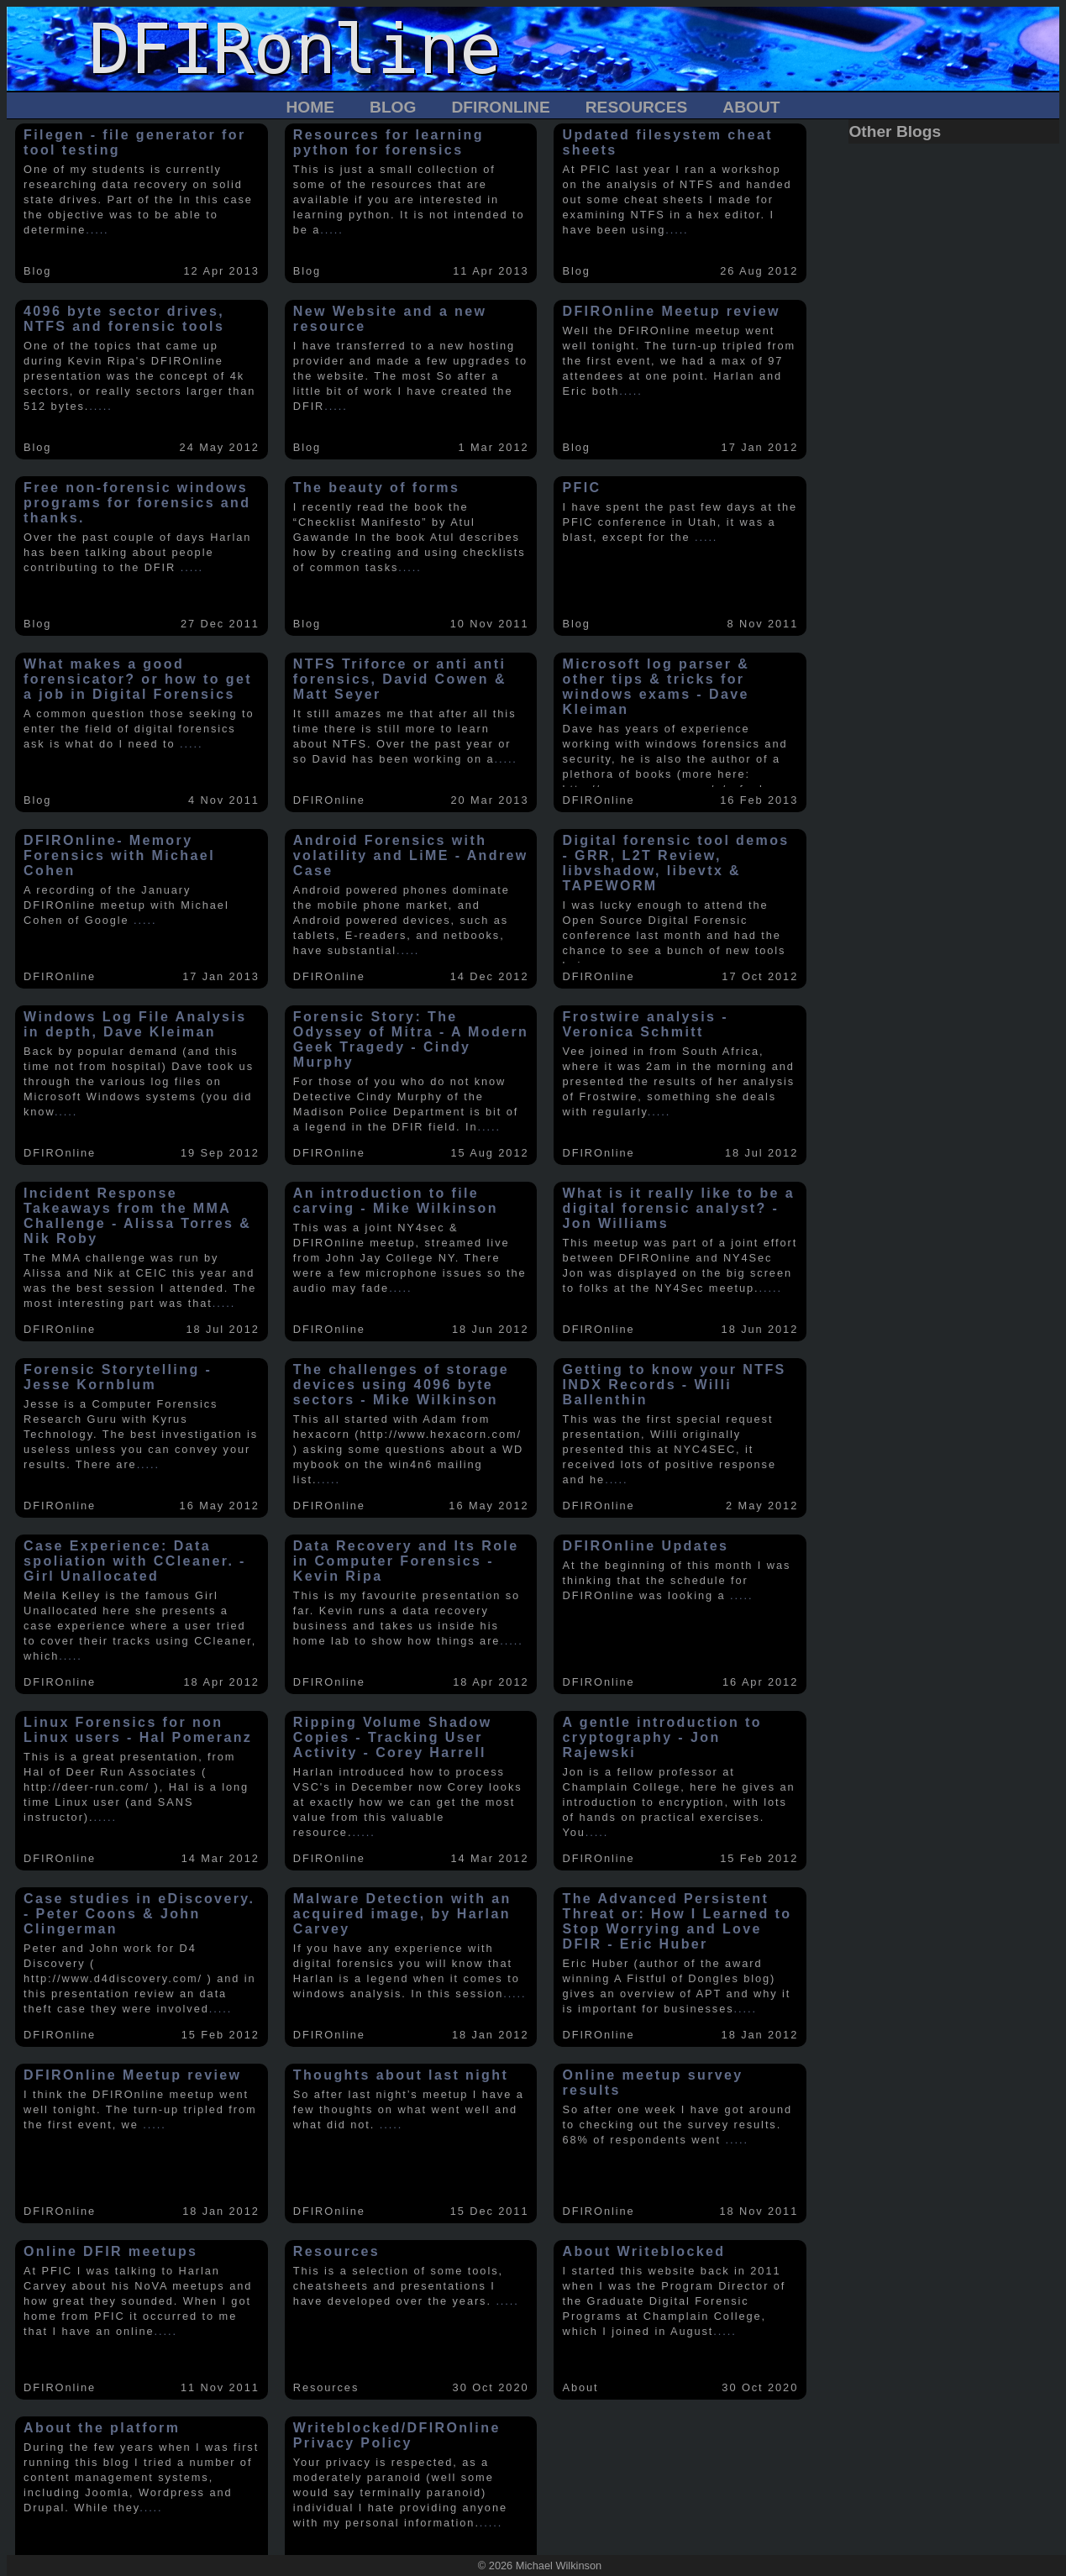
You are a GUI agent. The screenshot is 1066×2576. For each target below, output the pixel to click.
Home (310, 107)
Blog (393, 107)
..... (97, 229)
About (751, 107)
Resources (637, 107)
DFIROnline (500, 107)
